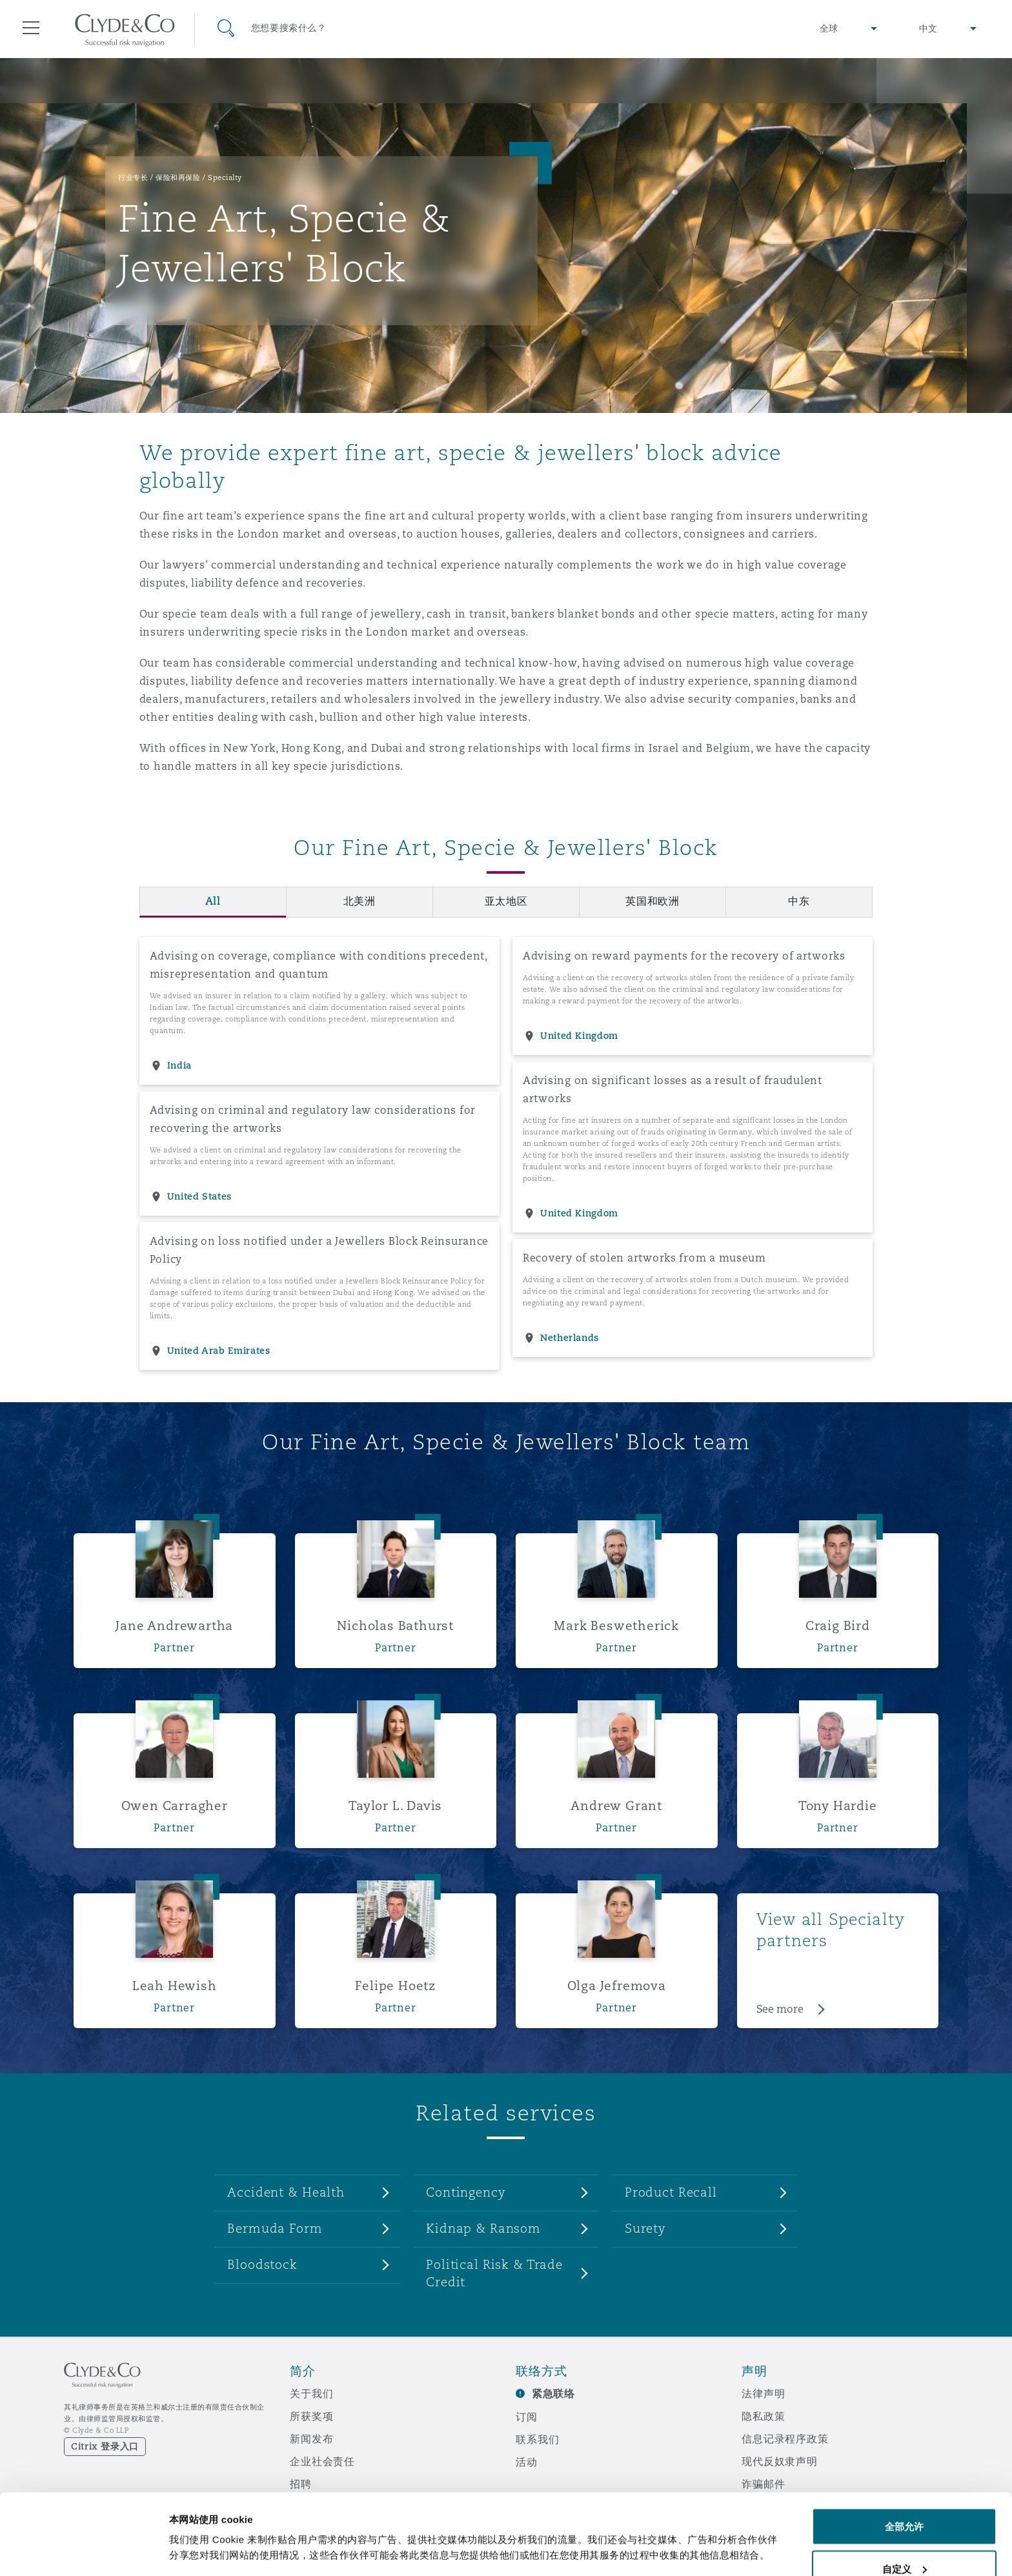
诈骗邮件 (763, 2483)
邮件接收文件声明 (785, 2528)
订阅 (527, 2416)
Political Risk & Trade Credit (494, 2273)
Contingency (465, 2192)
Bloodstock (262, 2264)
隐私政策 (763, 2416)
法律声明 (763, 2393)
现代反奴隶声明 (780, 2461)
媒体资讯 (311, 2506)
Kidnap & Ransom (483, 2228)
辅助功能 (763, 2506)
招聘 (301, 2483)
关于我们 (311, 2393)
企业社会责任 (322, 2461)
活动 (527, 2461)
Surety (645, 2228)
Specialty (225, 177)
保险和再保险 (178, 177)
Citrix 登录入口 (105, 2446)
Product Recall (671, 2192)
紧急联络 (553, 2393)
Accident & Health (286, 2192)
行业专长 (133, 177)
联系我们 (537, 2439)
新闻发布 (311, 2438)
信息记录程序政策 (785, 2438)
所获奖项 (311, 2416)
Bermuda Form (274, 2228)
